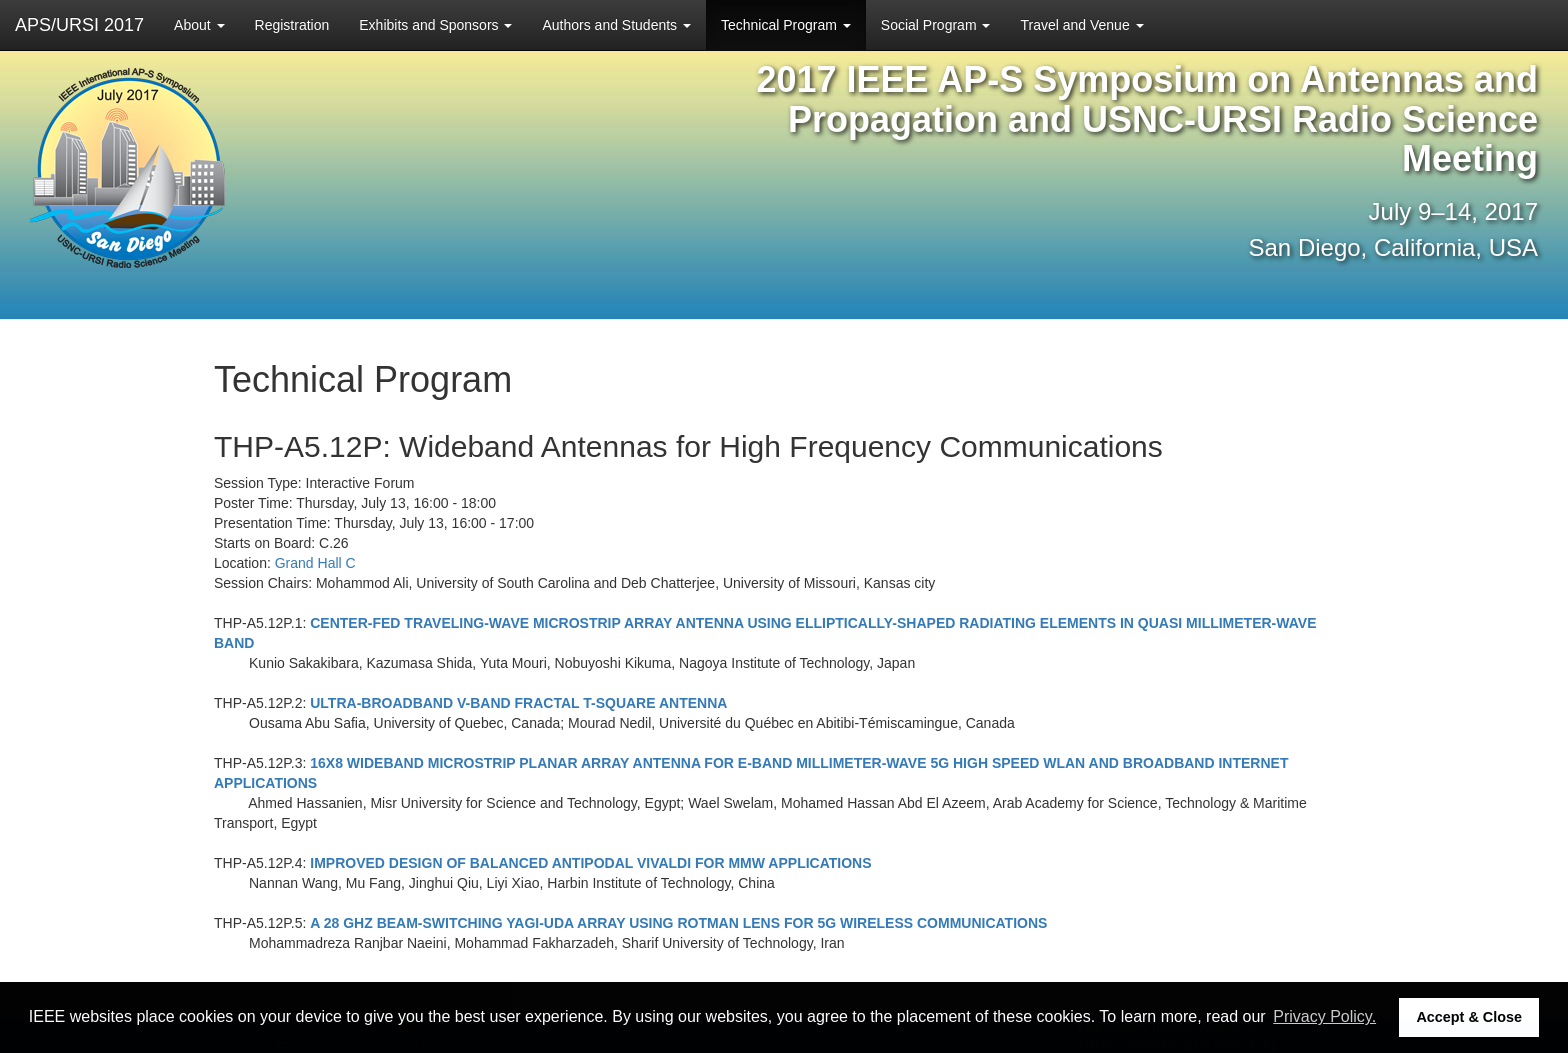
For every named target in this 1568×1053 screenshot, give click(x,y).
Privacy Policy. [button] (1324, 1016)
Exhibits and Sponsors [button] (435, 25)
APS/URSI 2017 (79, 25)
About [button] (199, 25)
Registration (292, 25)
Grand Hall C (315, 563)
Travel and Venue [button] (1081, 25)
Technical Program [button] (786, 25)
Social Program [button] (936, 25)
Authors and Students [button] (616, 25)
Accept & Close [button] (1469, 1017)
